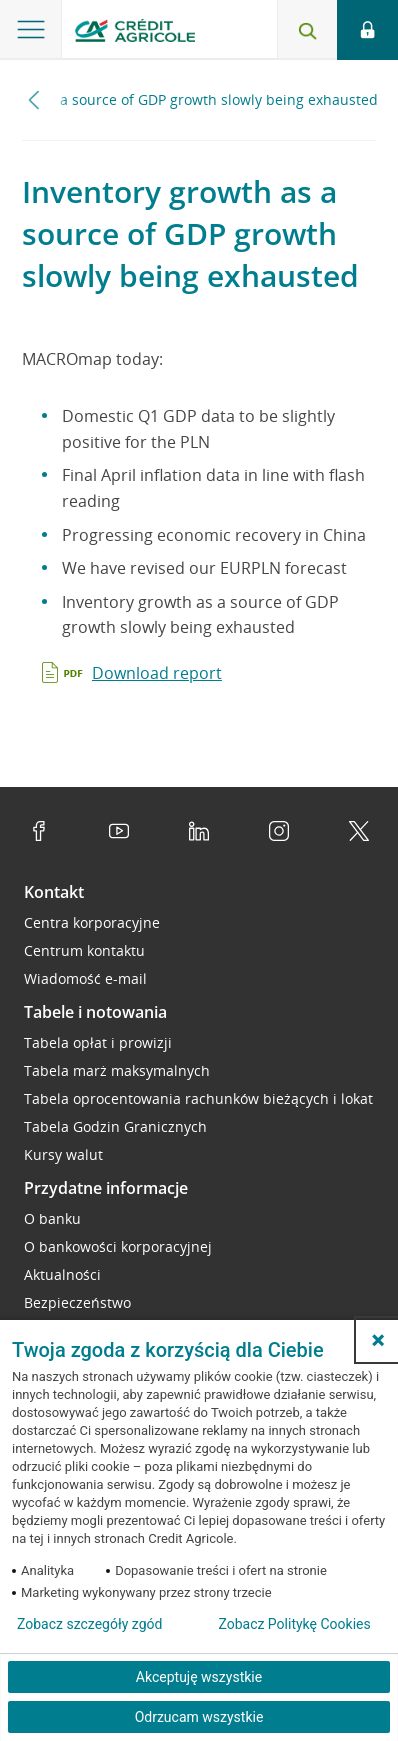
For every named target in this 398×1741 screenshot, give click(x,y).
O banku (52, 1218)
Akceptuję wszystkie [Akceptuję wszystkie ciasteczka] (199, 1677)
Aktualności (62, 1274)
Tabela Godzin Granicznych (115, 1126)
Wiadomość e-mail (85, 978)
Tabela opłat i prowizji (98, 1042)
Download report (157, 673)
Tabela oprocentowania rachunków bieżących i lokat (198, 1098)
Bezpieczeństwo (77, 1302)
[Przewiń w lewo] (34, 99)
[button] (378, 1340)
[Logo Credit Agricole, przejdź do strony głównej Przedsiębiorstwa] (135, 33)
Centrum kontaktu (84, 950)
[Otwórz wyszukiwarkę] (307, 30)
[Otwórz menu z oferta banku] (31, 30)
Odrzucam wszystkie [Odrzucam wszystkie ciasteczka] (199, 1717)
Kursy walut (63, 1154)
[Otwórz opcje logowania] (367, 30)
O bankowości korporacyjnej (118, 1246)
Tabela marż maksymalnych (117, 1070)
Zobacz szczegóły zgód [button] (89, 1624)
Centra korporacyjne (92, 922)
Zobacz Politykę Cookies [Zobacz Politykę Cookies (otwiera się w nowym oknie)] (294, 1624)
